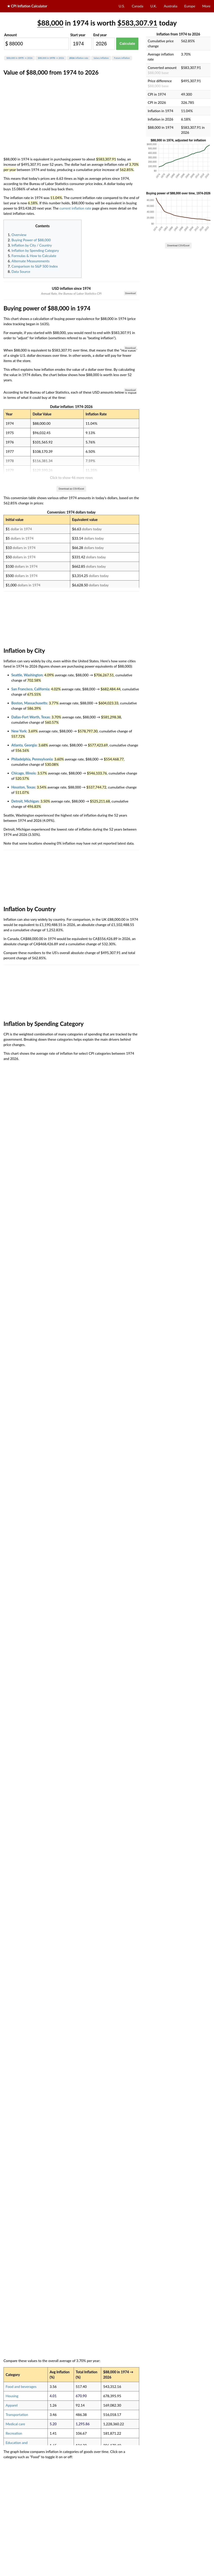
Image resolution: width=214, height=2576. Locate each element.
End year (100, 35)
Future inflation (122, 57)
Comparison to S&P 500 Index (34, 266)
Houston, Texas (23, 990)
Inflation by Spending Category (35, 250)
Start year (77, 35)
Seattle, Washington (26, 878)
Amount (10, 35)
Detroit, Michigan (25, 1004)
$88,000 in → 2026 (19, 57)
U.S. (122, 6)
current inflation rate (75, 208)
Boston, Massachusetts (29, 906)
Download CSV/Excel (178, 245)
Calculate (127, 44)
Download (130, 293)
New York (18, 934)
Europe (189, 6)
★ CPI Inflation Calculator (27, 6)
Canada (137, 6)
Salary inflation (101, 57)
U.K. (153, 6)
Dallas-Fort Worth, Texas (30, 920)
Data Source (20, 271)
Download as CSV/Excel (71, 691)
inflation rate (78, 57)
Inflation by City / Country (31, 245)
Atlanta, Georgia (23, 948)
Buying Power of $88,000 (31, 240)
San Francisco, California (30, 892)
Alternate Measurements (30, 261)
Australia (170, 6)
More (206, 6)
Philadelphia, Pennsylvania (31, 962)
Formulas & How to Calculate (33, 256)
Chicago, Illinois (23, 976)
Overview (19, 235)
